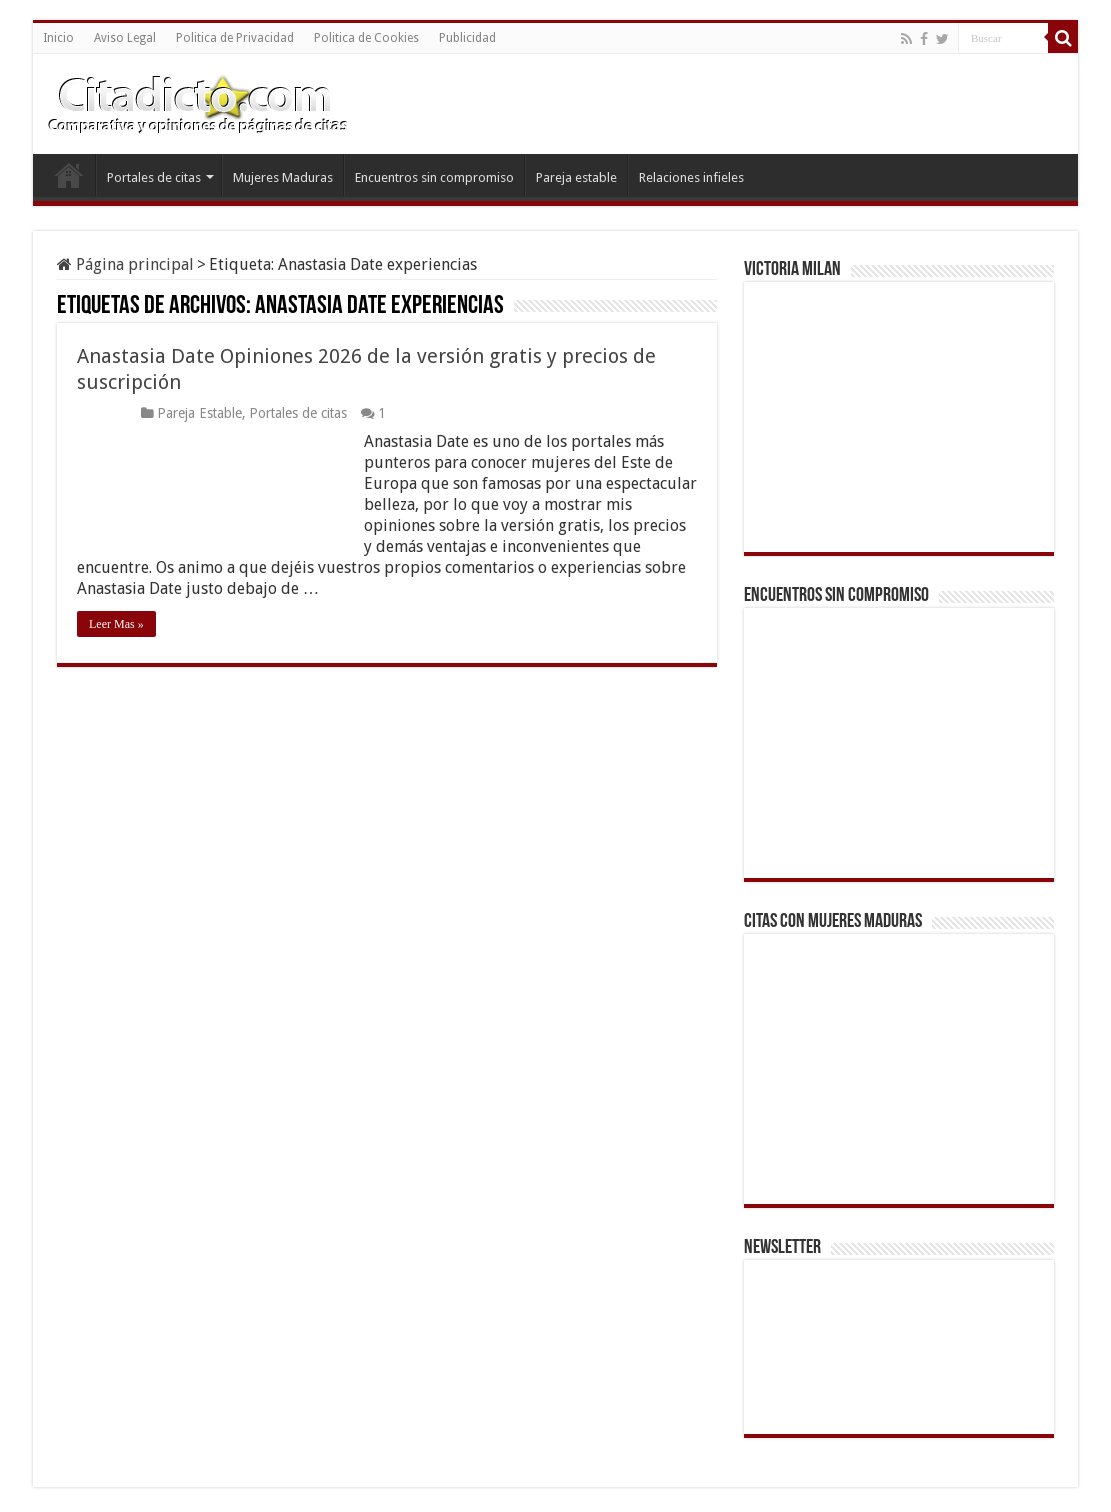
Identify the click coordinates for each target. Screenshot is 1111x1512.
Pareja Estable (199, 413)
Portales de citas (154, 177)
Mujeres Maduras (283, 177)
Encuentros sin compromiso (434, 177)
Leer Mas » (116, 624)
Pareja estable (576, 177)
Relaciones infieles (691, 177)
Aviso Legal (125, 38)
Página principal (125, 264)
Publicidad (467, 38)
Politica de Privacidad (235, 38)
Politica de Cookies (366, 38)
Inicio (58, 38)
